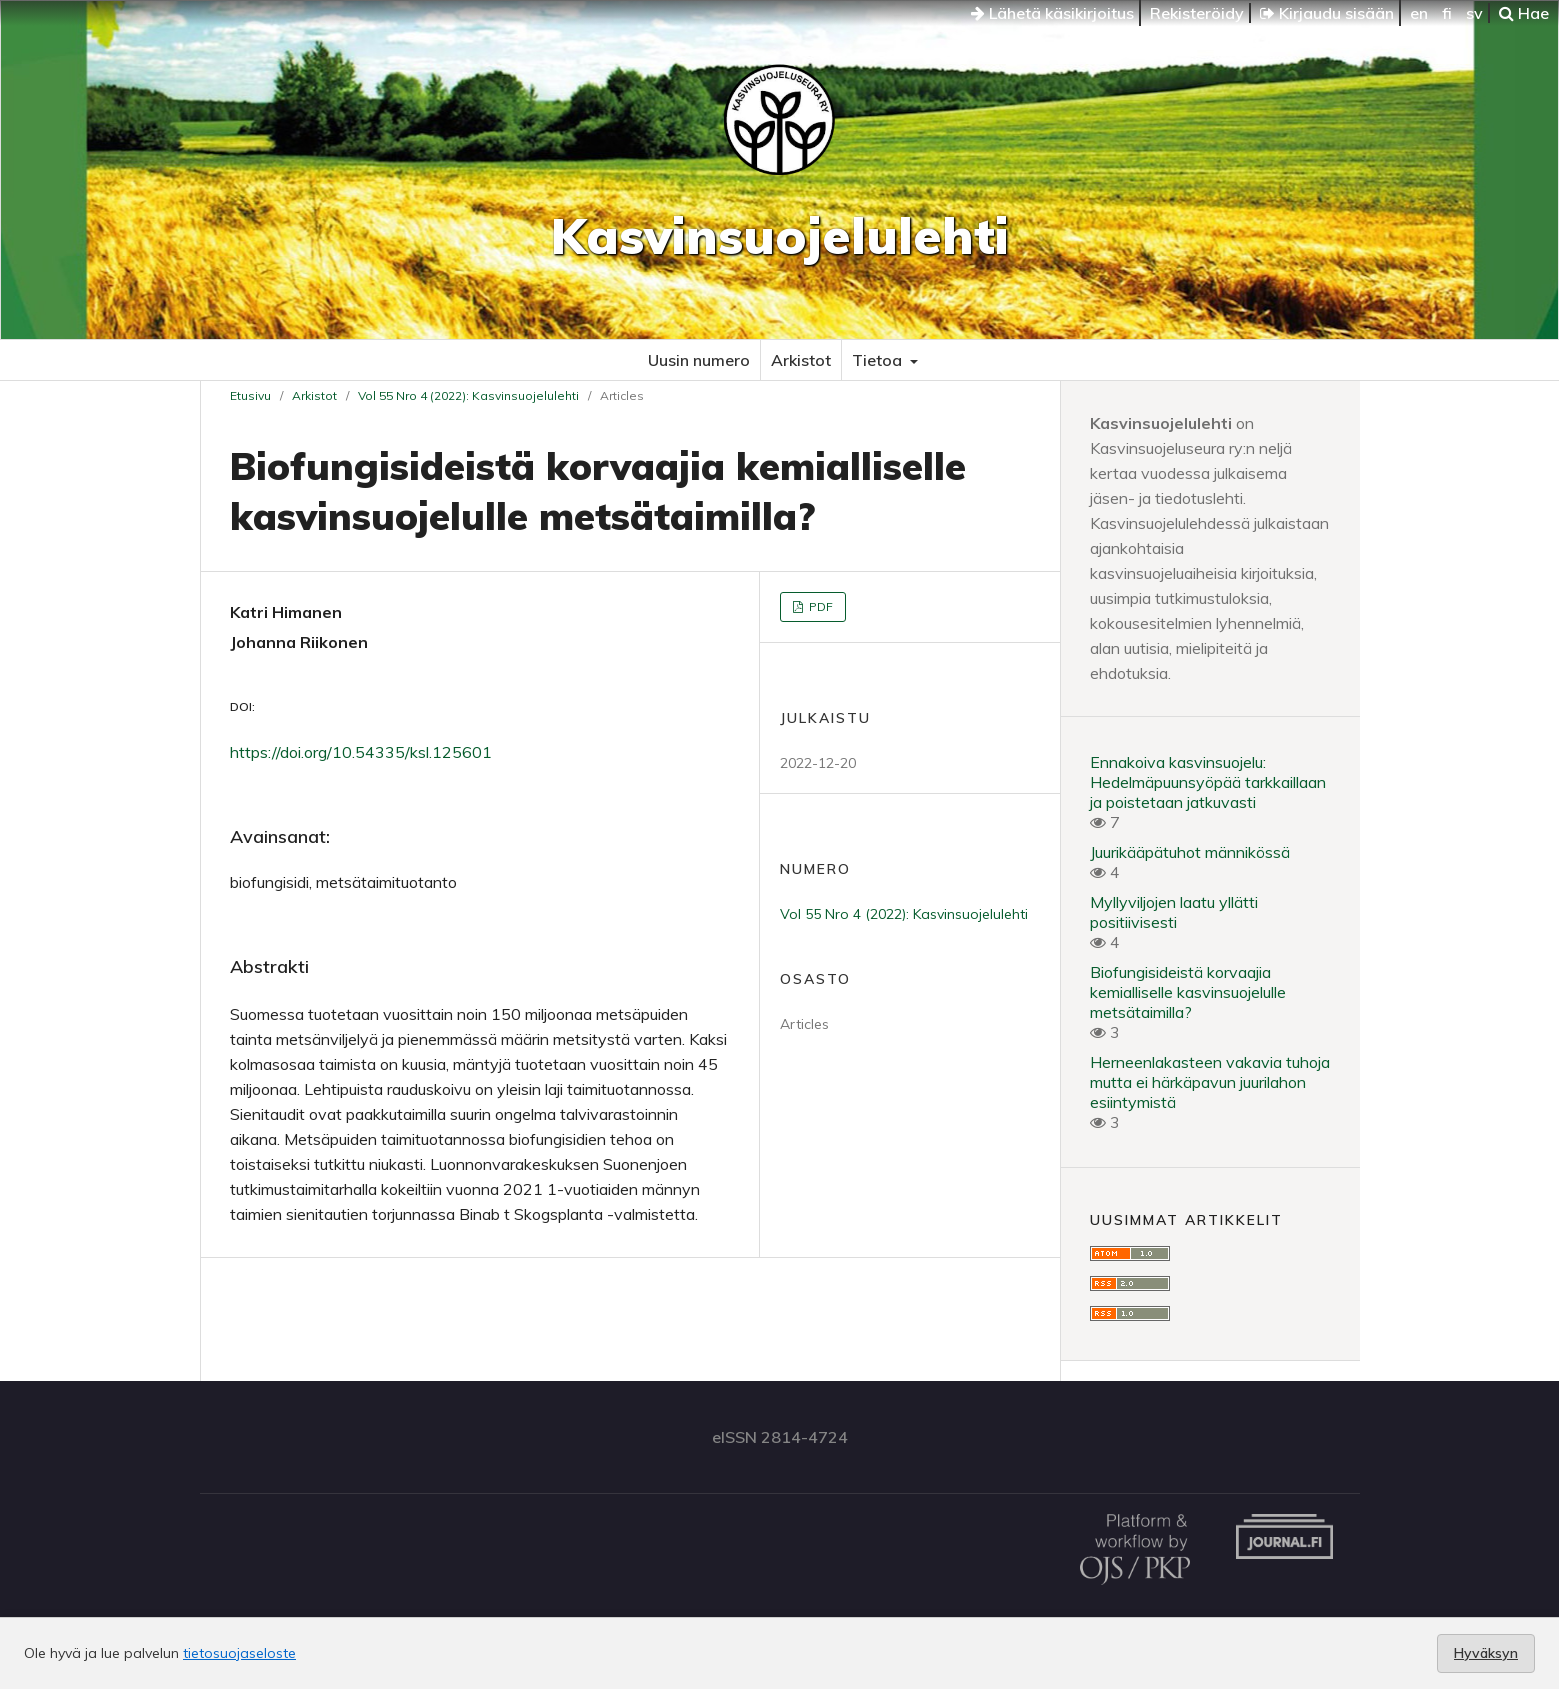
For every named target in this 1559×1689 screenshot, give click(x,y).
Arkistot (801, 360)
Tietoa (879, 360)
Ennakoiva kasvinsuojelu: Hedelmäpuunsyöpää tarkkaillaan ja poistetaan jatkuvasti (1208, 782)
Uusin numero (699, 360)
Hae (1524, 13)
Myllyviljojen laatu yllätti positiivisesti (1174, 912)
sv (1474, 13)
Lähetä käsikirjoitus (1052, 13)
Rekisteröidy (1197, 13)
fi (1447, 13)
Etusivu (250, 395)
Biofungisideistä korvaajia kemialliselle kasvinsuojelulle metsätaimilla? (1188, 992)
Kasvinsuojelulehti (780, 235)
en (1419, 13)
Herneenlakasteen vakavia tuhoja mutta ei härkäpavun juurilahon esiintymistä (1210, 1082)
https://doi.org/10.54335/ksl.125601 (361, 752)
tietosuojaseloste (239, 1653)
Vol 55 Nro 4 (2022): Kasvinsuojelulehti (468, 395)
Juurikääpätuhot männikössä (1190, 852)
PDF (819, 606)
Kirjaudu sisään (1327, 13)
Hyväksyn (1486, 1653)
